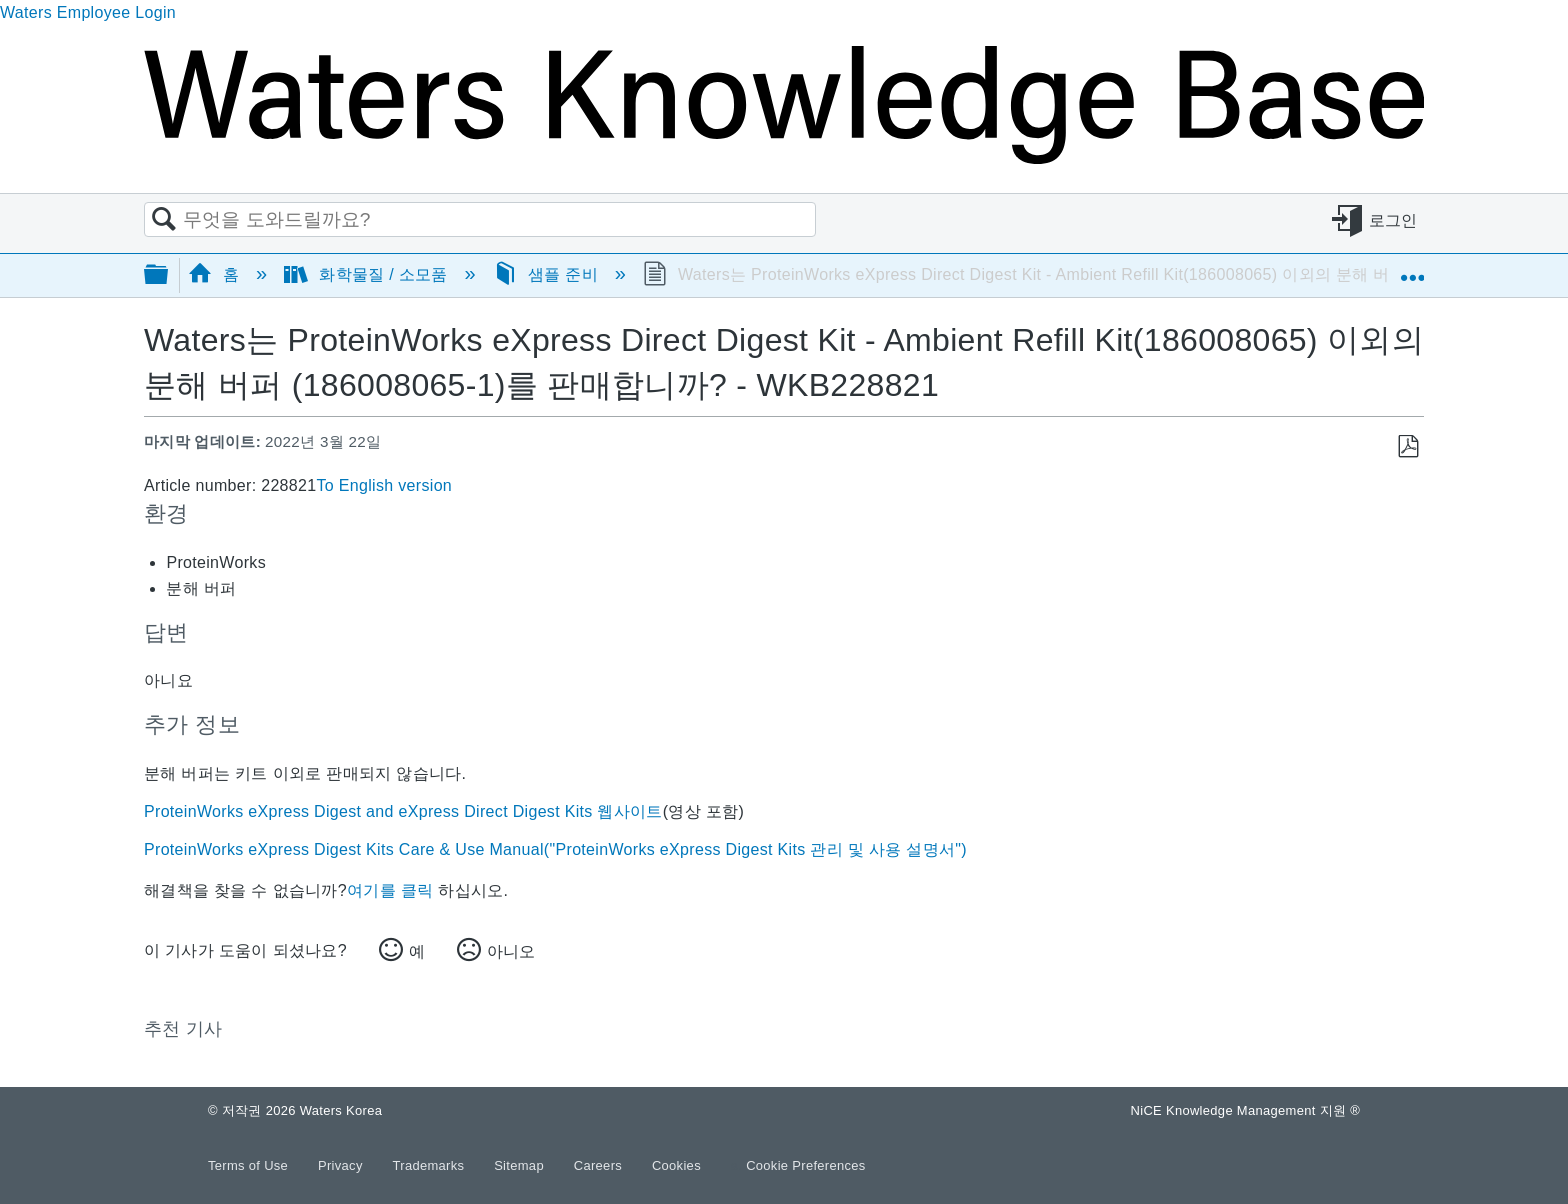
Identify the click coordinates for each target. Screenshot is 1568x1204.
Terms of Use (250, 1165)
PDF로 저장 (1407, 447)
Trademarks (431, 1165)
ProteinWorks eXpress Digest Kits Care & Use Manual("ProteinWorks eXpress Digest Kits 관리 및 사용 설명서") (555, 849)
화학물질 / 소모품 (368, 274)
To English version (384, 485)
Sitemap (521, 1165)
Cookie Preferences (806, 1165)
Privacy (342, 1165)
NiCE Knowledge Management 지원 (1245, 1110)
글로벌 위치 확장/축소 (1412, 269)
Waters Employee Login (88, 12)
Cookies (676, 1165)
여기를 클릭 (390, 890)
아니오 (511, 951)
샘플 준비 (548, 274)
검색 (164, 220)
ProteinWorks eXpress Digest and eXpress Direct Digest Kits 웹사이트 (403, 811)
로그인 (1393, 220)
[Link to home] (784, 158)
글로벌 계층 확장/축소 (169, 275)
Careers (600, 1165)
